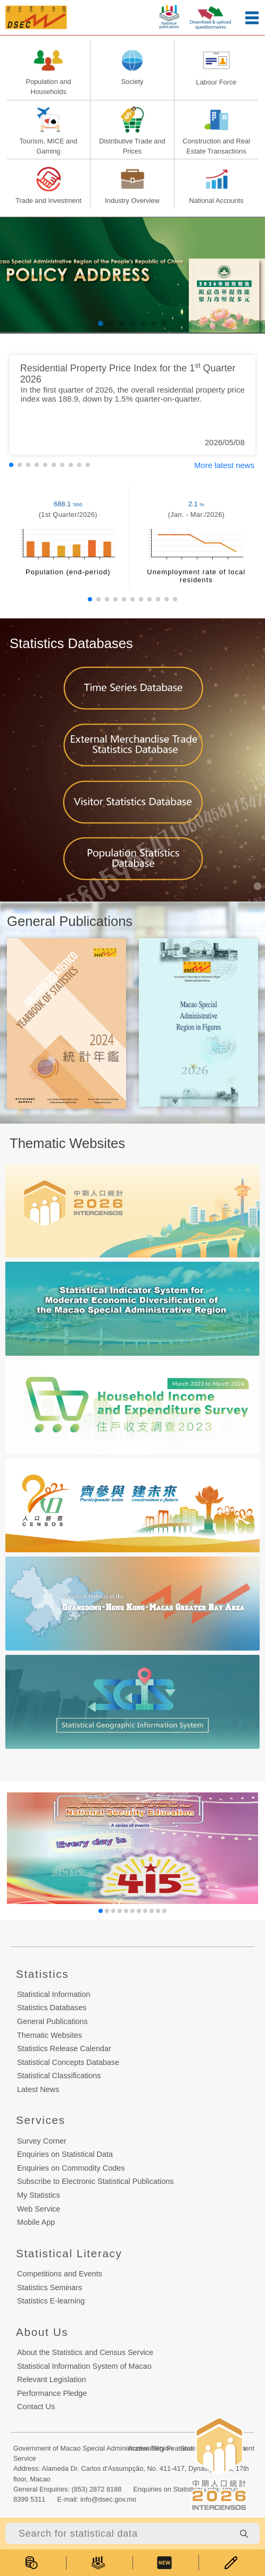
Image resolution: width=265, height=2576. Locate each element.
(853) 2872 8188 (97, 2489)
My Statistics (38, 2195)
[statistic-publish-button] (169, 15)
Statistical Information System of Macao (84, 2366)
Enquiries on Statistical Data (65, 2154)
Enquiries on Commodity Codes (71, 2168)
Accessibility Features (161, 2448)
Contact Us (36, 2406)
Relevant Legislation (51, 2379)
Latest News (38, 2089)
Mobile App (36, 2222)
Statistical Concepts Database (68, 2062)
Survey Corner (42, 2141)
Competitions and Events (59, 2273)
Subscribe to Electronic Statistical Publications (95, 2181)
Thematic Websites (49, 2035)
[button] (100, 323)
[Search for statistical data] (119, 2533)
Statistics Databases (51, 2007)
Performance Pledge (52, 2393)
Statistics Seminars (49, 2287)
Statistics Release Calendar (64, 2048)
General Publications (52, 2021)
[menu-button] (252, 17)
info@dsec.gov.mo (108, 2499)
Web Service (38, 2209)
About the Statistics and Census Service (85, 2352)
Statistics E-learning (51, 2301)
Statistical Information (53, 1994)
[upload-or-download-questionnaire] (210, 16)
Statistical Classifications (59, 2075)
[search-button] (243, 2533)
